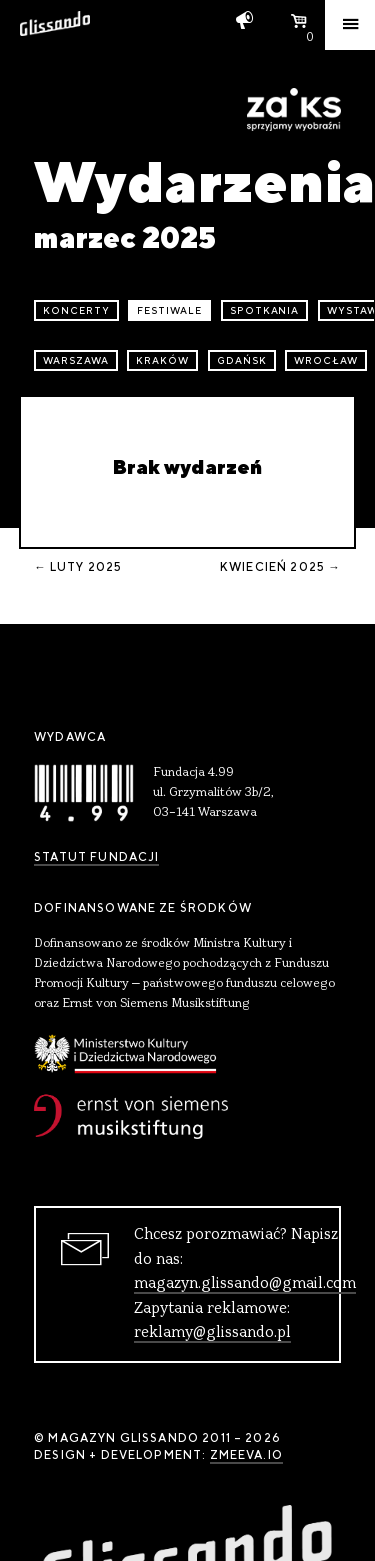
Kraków (162, 360)
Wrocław (326, 360)
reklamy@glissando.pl (212, 1333)
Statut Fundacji (96, 857)
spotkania (265, 310)
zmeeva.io (246, 1455)
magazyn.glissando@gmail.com (245, 1284)
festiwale (169, 310)
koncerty (76, 310)
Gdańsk (242, 360)
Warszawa (76, 360)
